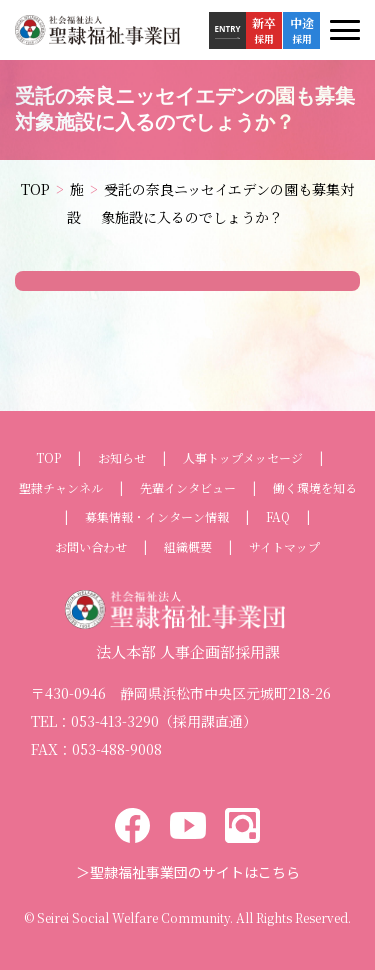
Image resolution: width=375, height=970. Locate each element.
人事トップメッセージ (243, 458)
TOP (48, 458)
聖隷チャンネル (61, 488)
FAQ (278, 517)
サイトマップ (284, 547)
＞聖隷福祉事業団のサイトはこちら (188, 872)
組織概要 (188, 547)
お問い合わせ (91, 547)
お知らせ (122, 458)
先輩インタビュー (188, 488)
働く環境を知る (315, 488)
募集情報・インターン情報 (157, 517)
